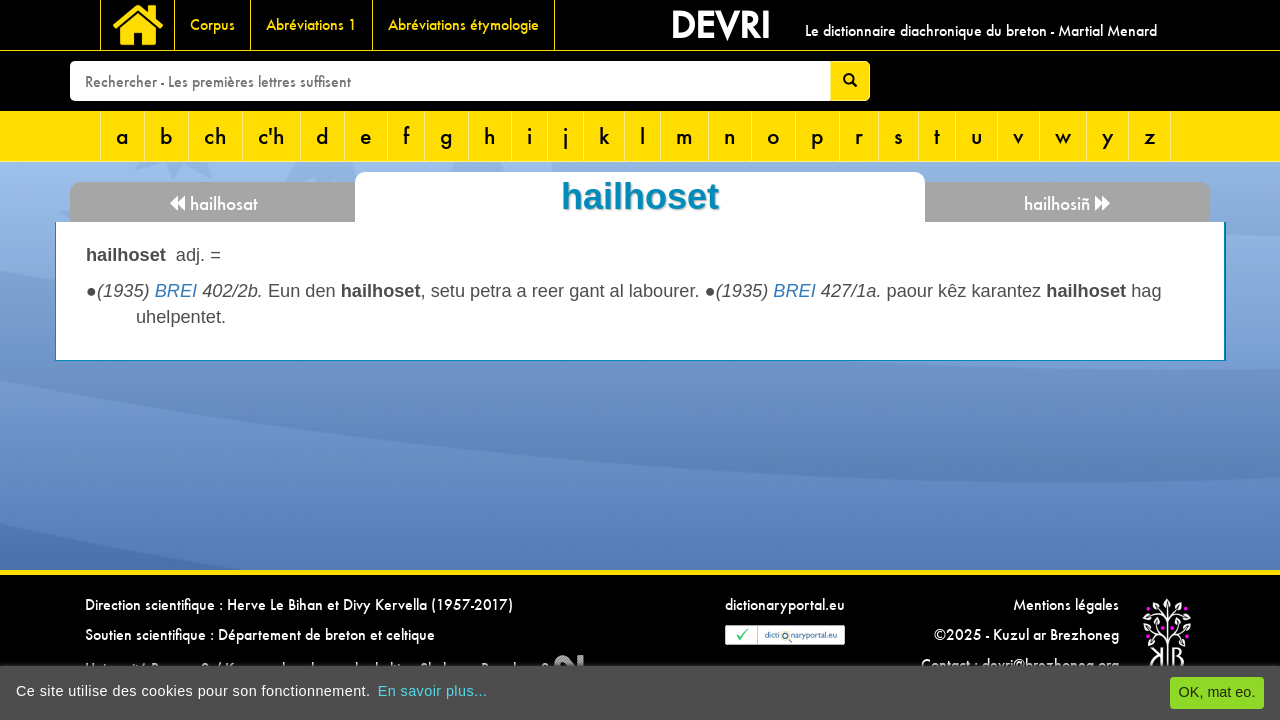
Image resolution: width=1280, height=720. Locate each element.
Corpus (212, 24)
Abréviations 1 (311, 24)
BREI (176, 291)
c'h (271, 135)
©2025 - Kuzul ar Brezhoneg (1026, 634)
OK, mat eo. (1217, 692)
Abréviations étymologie (463, 24)
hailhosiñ (1068, 203)
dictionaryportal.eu (785, 604)
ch (215, 135)
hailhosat (213, 203)
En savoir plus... (433, 691)
